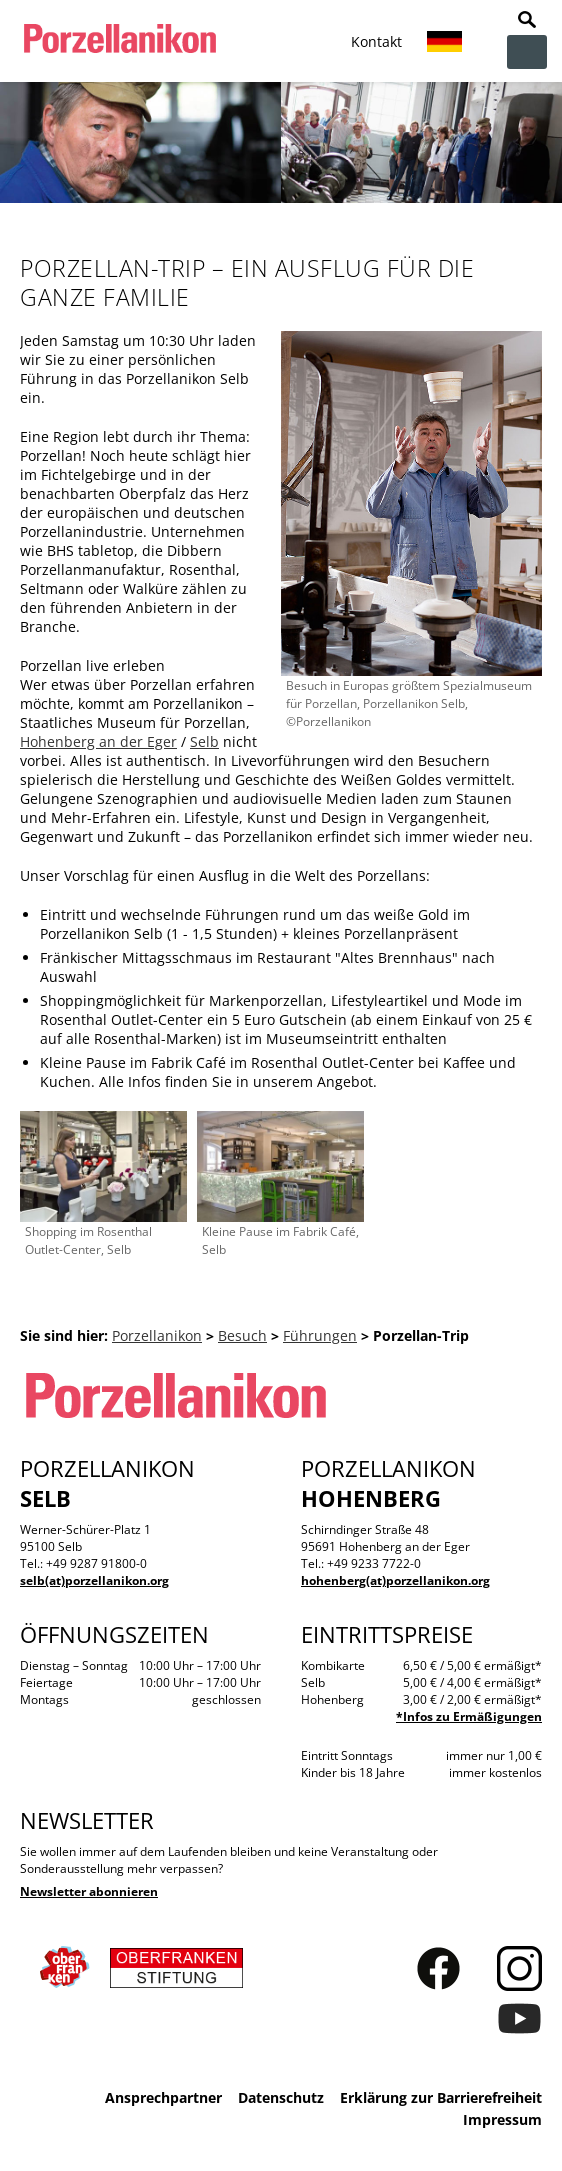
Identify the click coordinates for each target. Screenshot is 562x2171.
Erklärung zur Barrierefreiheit (441, 2097)
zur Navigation (527, 52)
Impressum (502, 2119)
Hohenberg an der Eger (98, 741)
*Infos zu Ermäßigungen (469, 1716)
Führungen (320, 1335)
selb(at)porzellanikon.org (94, 1580)
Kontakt (376, 41)
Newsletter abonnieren (89, 1891)
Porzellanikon (157, 1335)
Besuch (242, 1335)
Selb (204, 741)
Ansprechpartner (163, 2097)
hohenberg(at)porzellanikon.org (395, 1580)
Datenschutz (281, 2097)
